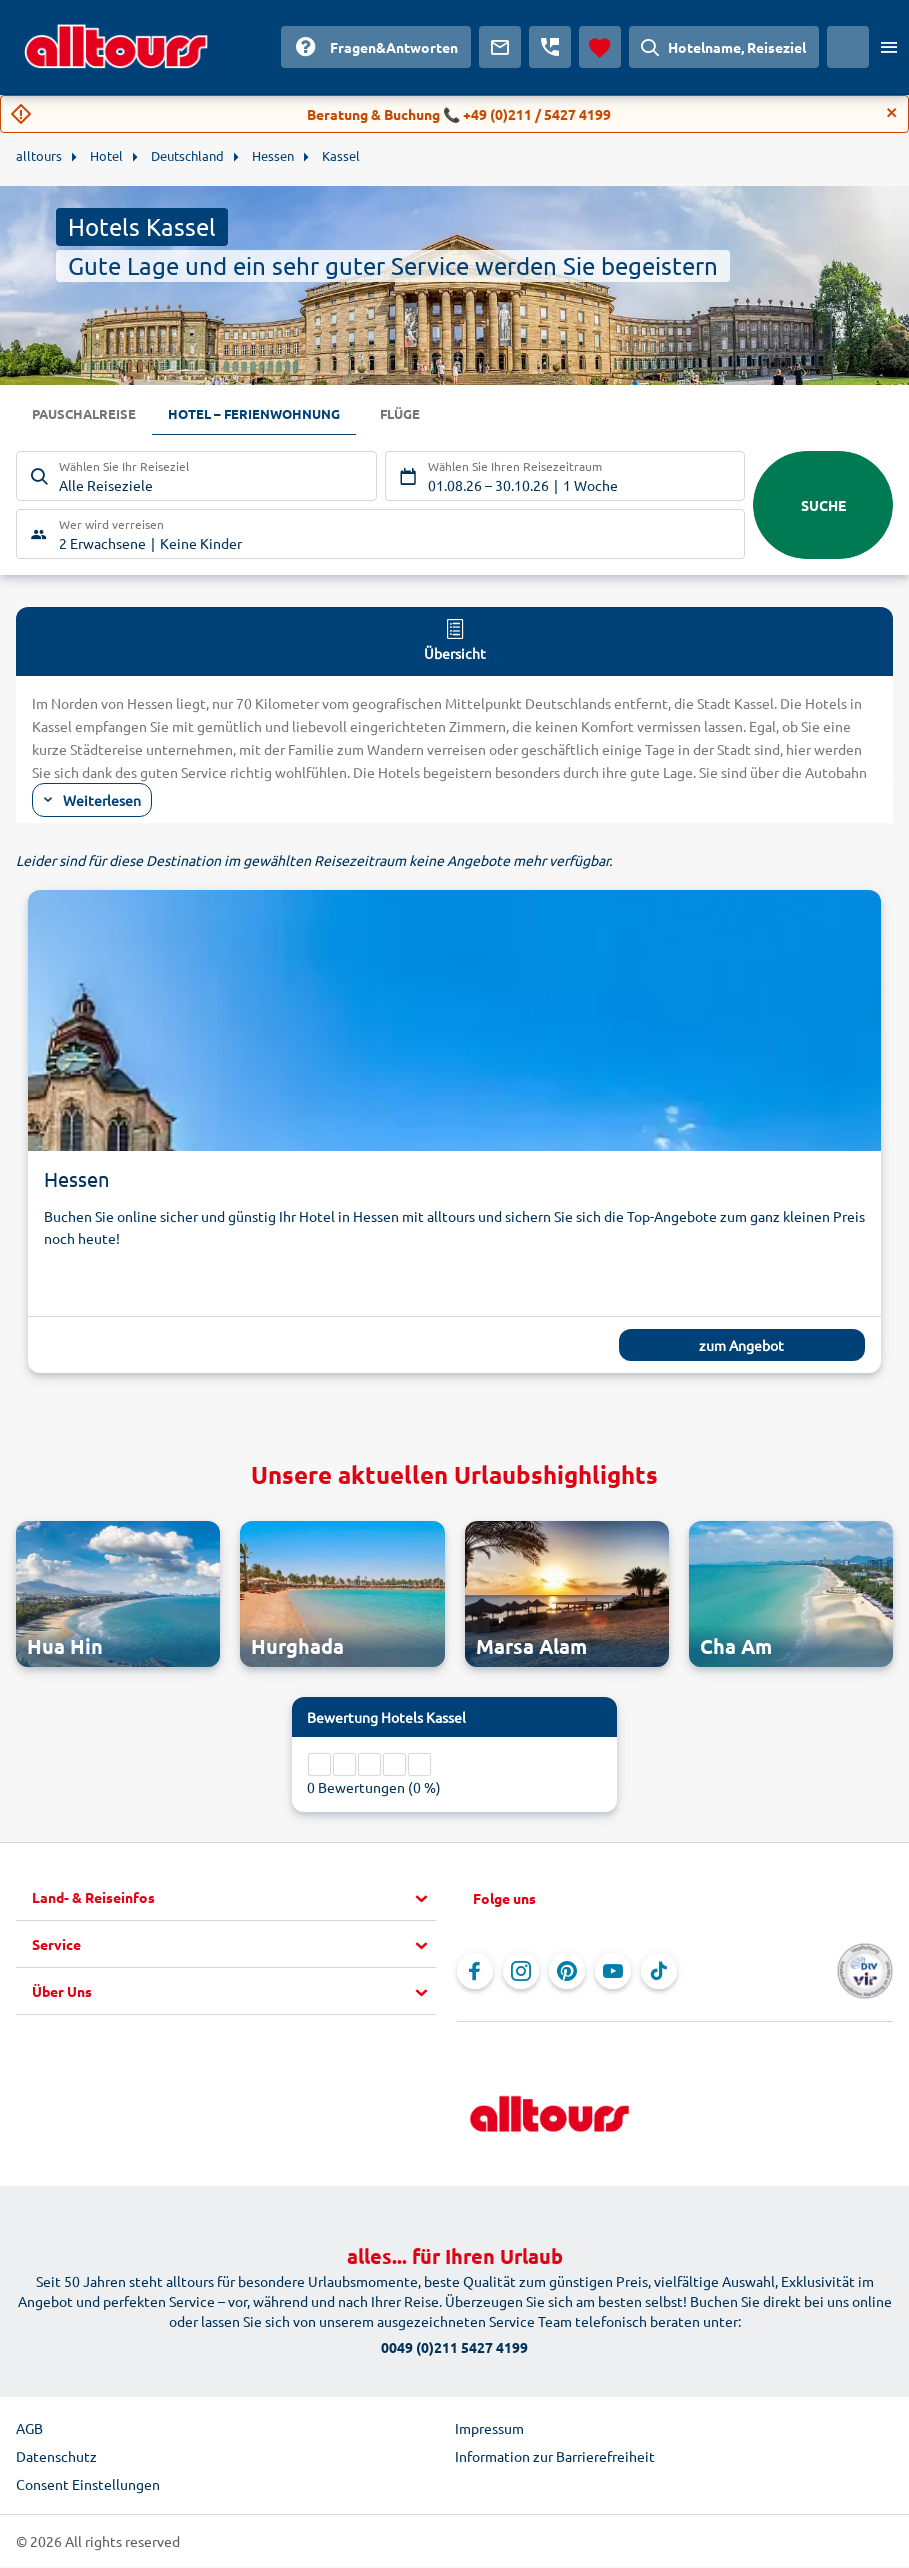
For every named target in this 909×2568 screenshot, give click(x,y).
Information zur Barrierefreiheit (555, 2457)
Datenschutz (56, 2457)
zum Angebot (741, 1347)
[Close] (892, 113)
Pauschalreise (87, 415)
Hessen (76, 1180)
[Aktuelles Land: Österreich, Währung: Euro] (848, 47)
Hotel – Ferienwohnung (265, 415)
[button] (234, 1899)
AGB (29, 2429)
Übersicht (455, 641)
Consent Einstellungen (88, 2485)
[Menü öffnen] (889, 47)
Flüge (419, 415)
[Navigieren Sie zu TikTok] (659, 1972)
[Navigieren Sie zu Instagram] (521, 1972)
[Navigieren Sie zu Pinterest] (567, 1972)
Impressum (489, 2429)
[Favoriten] (600, 47)
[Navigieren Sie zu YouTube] (613, 1972)
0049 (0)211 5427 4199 (454, 2348)
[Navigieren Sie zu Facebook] (475, 1972)
